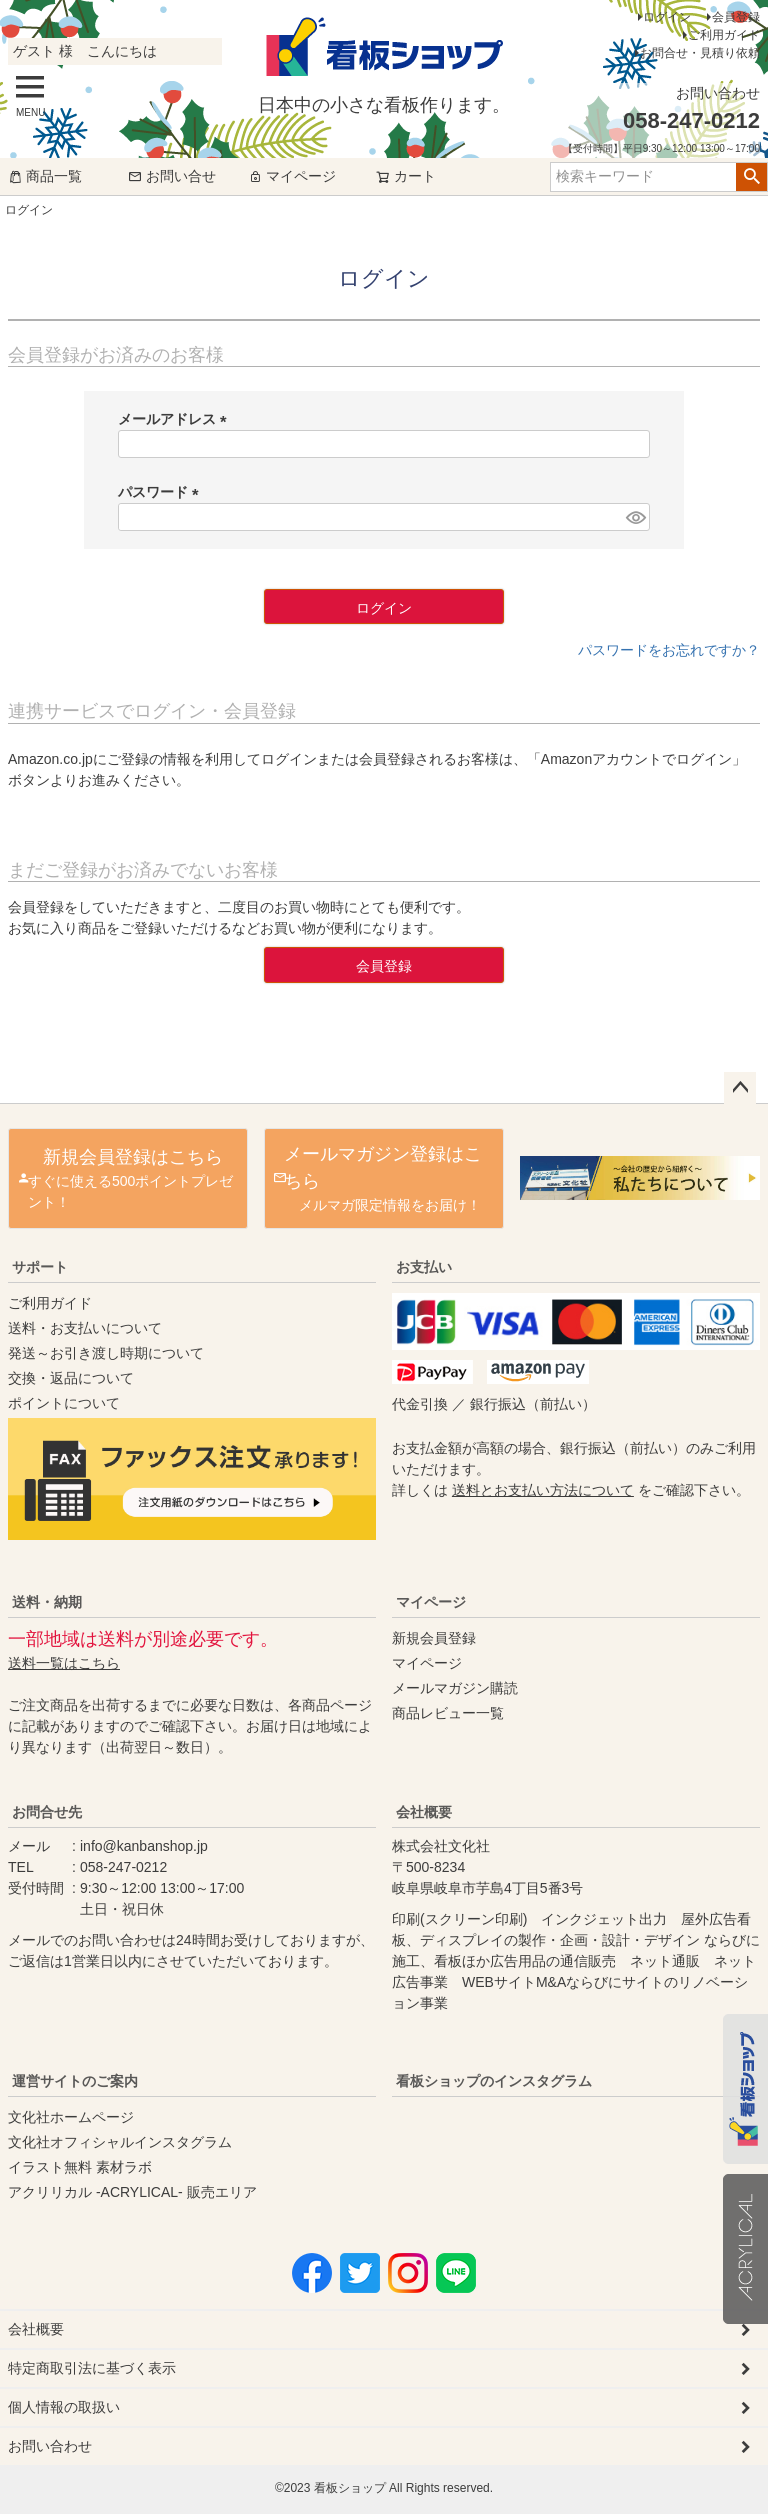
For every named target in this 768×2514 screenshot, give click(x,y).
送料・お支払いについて (85, 1328)
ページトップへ (740, 1088)
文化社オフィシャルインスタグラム (120, 2142)
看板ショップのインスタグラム (494, 2081)
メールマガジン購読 (455, 1688)
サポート (40, 1267)
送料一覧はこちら (64, 1663)
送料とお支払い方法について (543, 1490)
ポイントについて (64, 1403)
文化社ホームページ (71, 2117)
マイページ (292, 176)
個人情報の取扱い (64, 2407)
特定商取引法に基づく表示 (92, 2368)
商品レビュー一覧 (448, 1713)
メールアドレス (176, 419)
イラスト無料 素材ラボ (80, 2167)
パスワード (162, 492)
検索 (751, 177)
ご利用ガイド (724, 35)
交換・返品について (71, 1378)
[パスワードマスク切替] (635, 517)
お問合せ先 (47, 1812)
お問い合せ (172, 176)
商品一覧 (45, 176)
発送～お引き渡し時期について (106, 1353)
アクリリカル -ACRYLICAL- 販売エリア (132, 2192)
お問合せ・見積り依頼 (700, 53)
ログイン (667, 17)
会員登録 (736, 17)
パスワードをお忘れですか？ (669, 650)
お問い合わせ (50, 2446)
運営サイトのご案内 (75, 2081)
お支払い (424, 1267)
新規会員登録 (434, 1638)
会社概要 (424, 1812)
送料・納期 (47, 1602)
